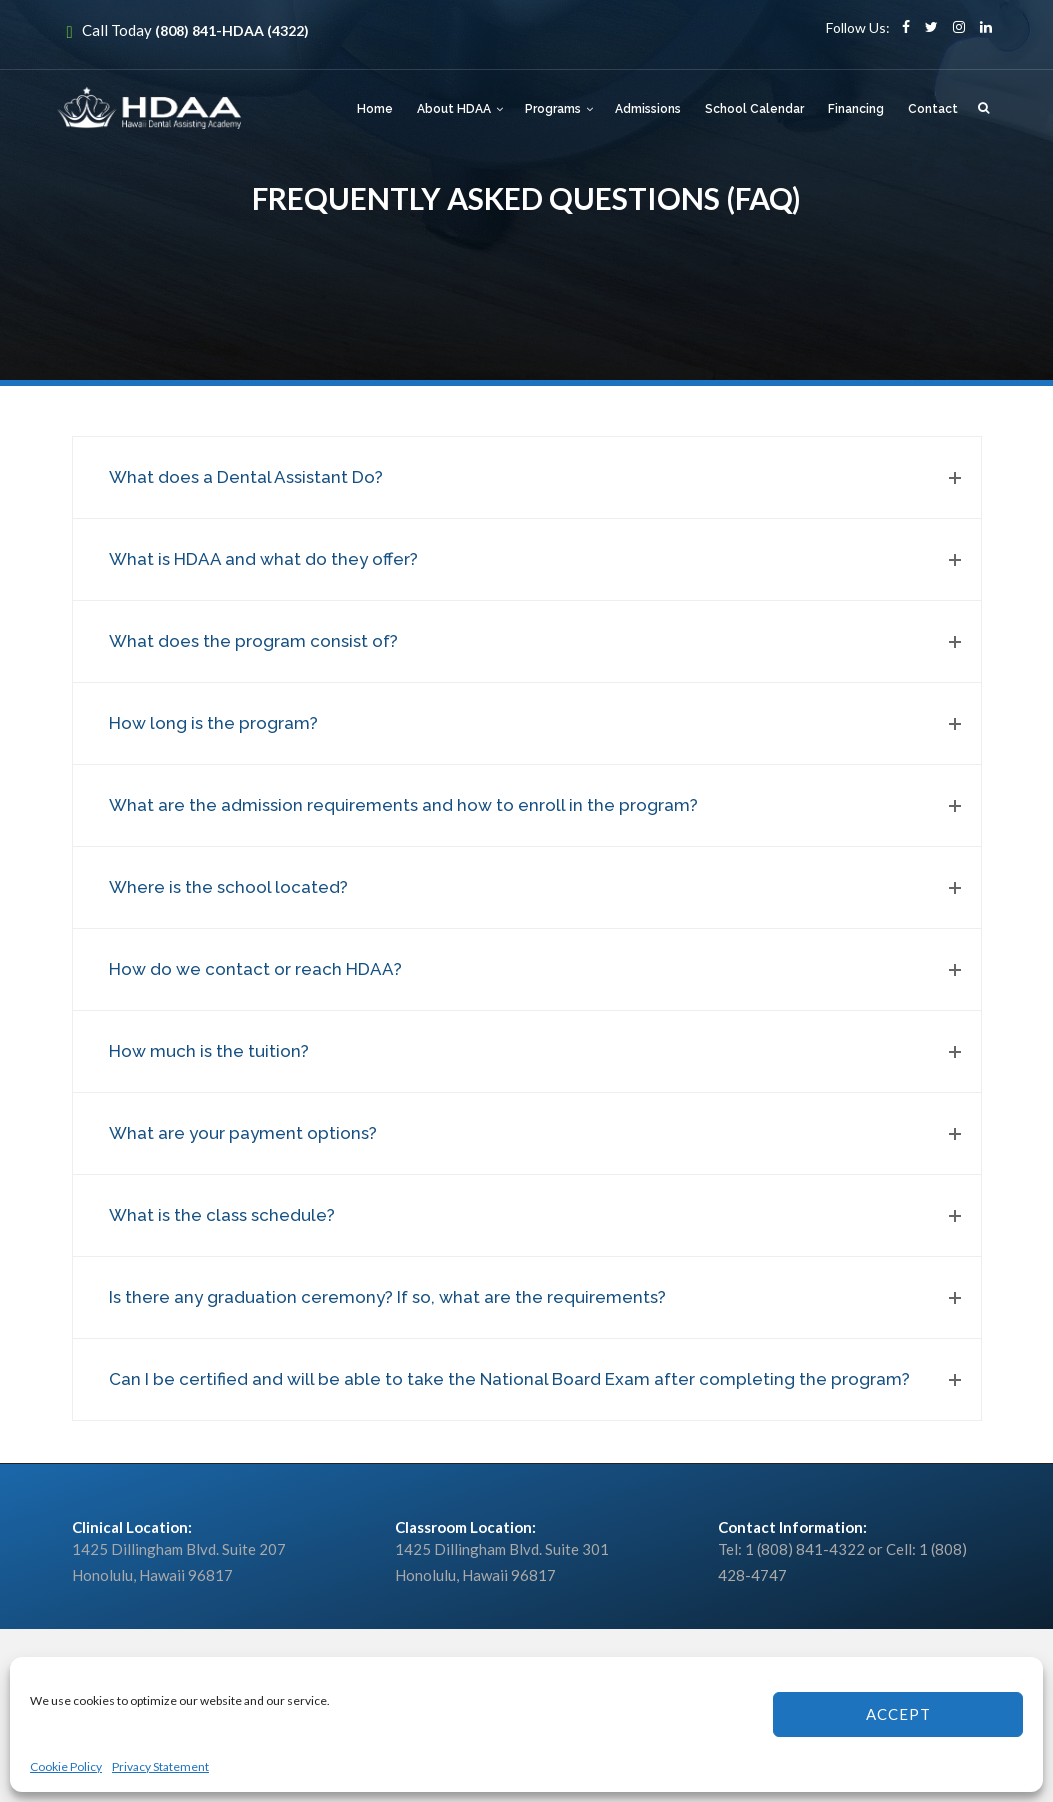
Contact (933, 109)
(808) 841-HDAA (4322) (232, 30)
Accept (898, 1714)
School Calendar (754, 109)
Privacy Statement (160, 1766)
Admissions (648, 109)
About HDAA (454, 109)
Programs (553, 109)
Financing (856, 109)
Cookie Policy (66, 1766)
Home (375, 109)
